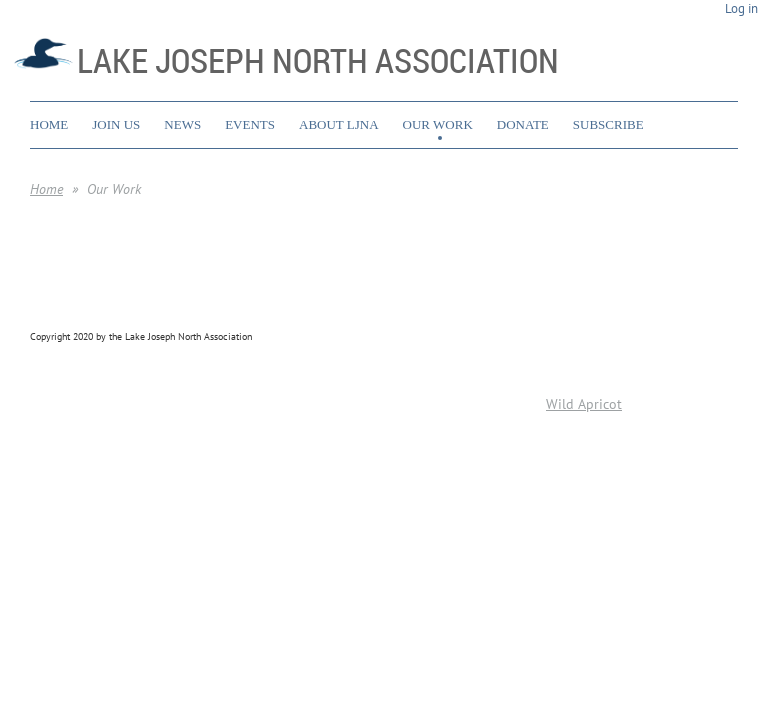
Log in (741, 8)
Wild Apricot (584, 404)
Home (46, 189)
